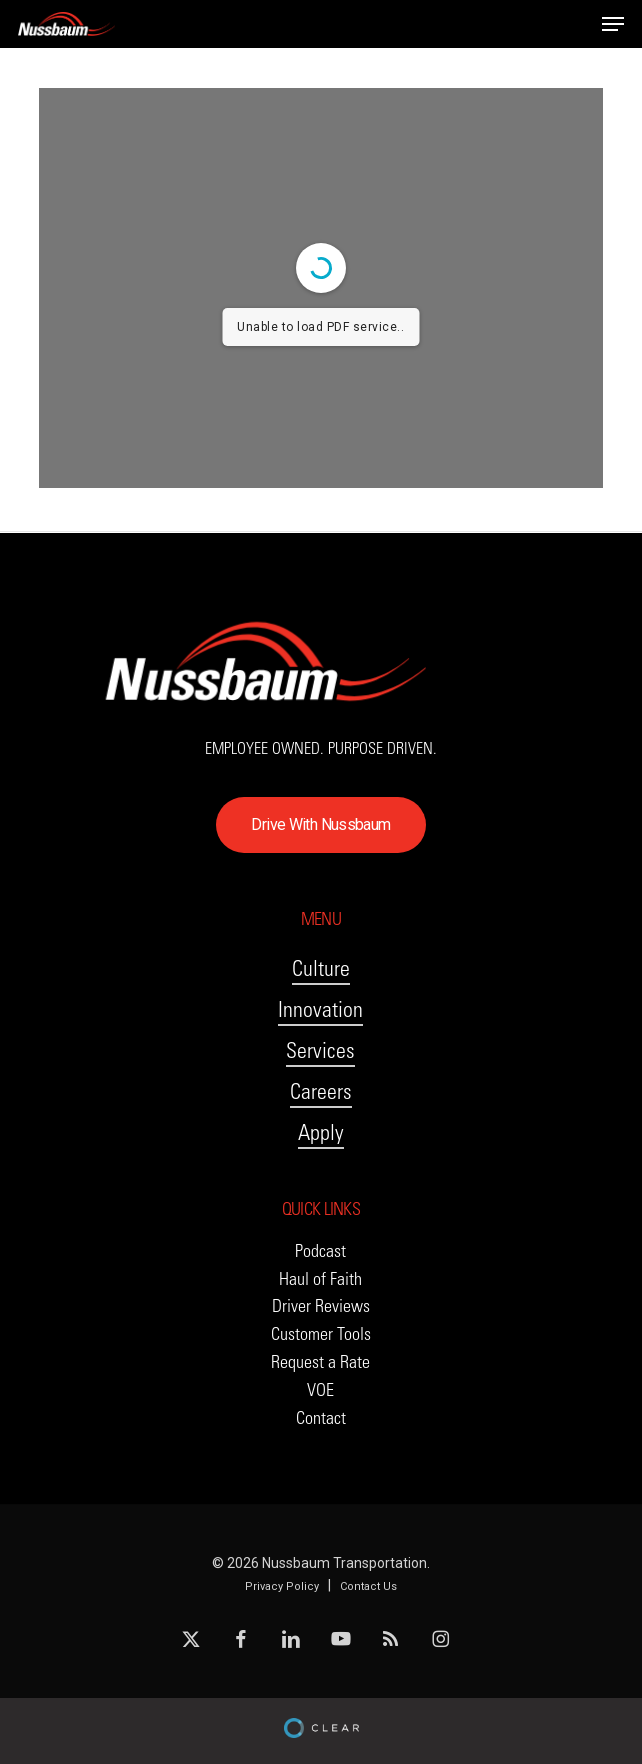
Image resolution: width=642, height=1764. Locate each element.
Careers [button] (321, 1091)
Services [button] (320, 1050)
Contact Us (368, 1586)
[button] (613, 24)
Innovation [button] (320, 1009)
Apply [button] (321, 1132)
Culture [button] (321, 968)
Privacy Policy (282, 1586)
